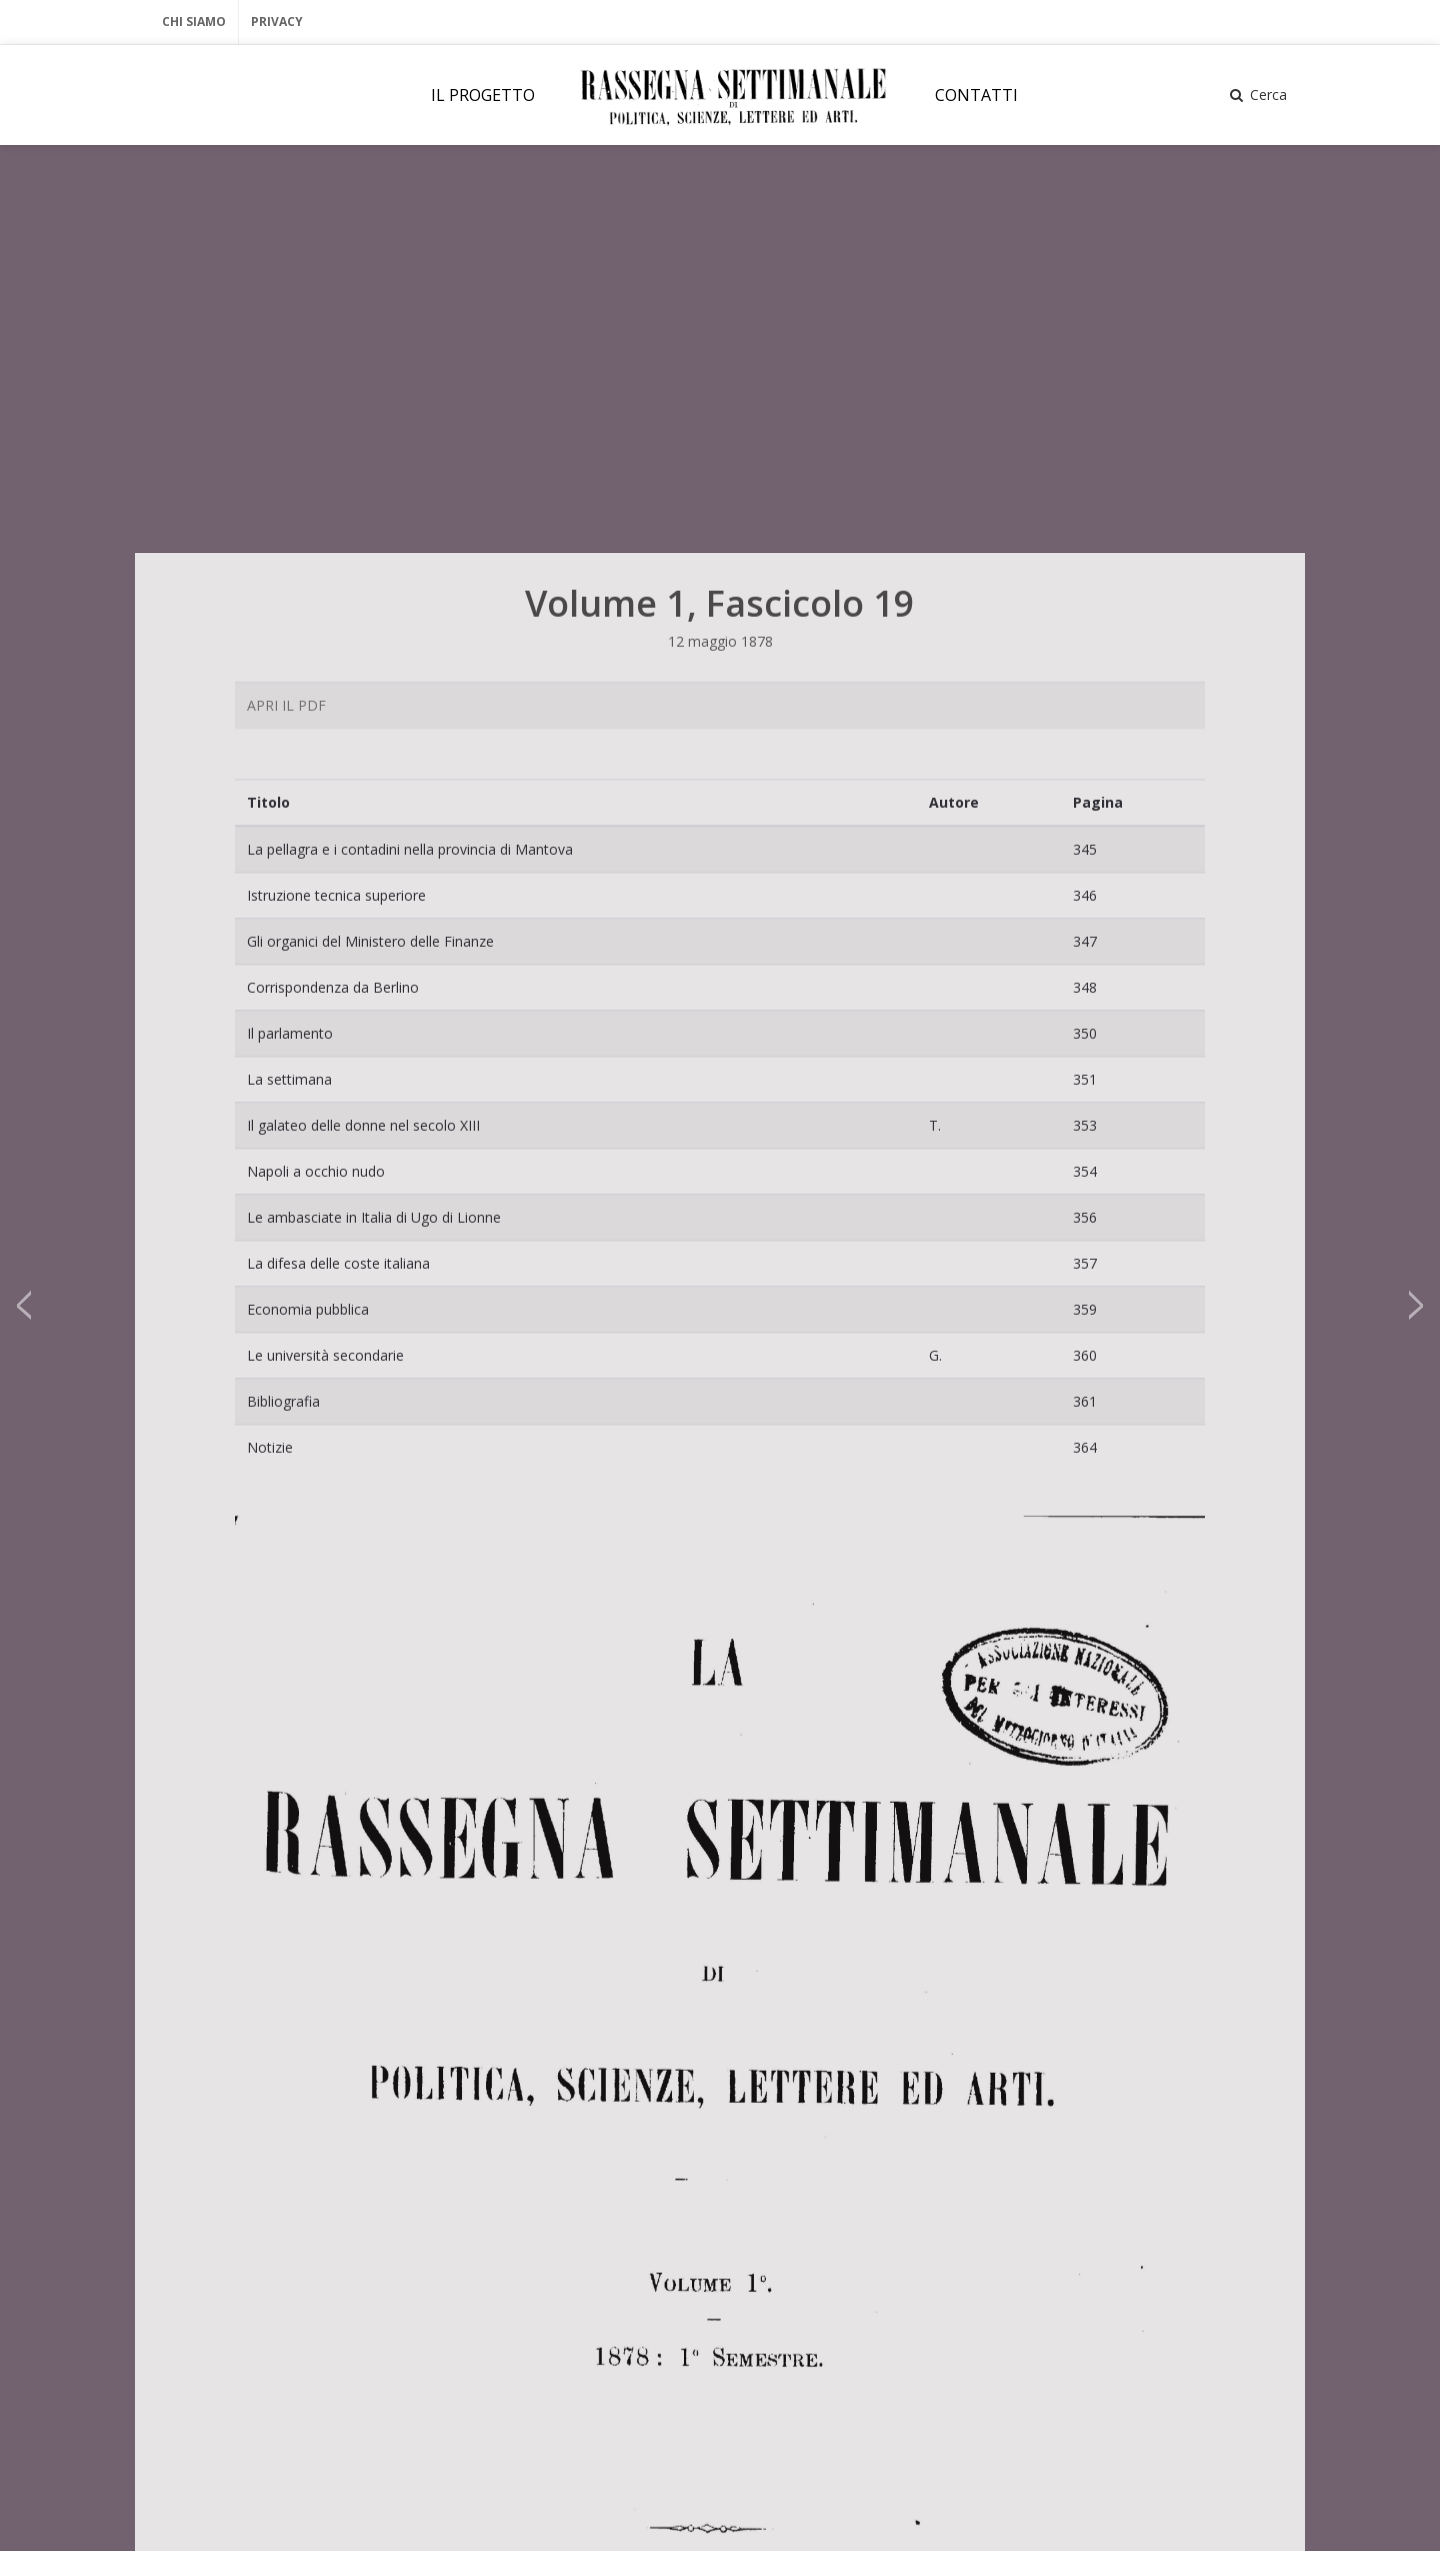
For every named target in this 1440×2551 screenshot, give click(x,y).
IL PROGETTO (483, 95)
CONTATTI (976, 95)
